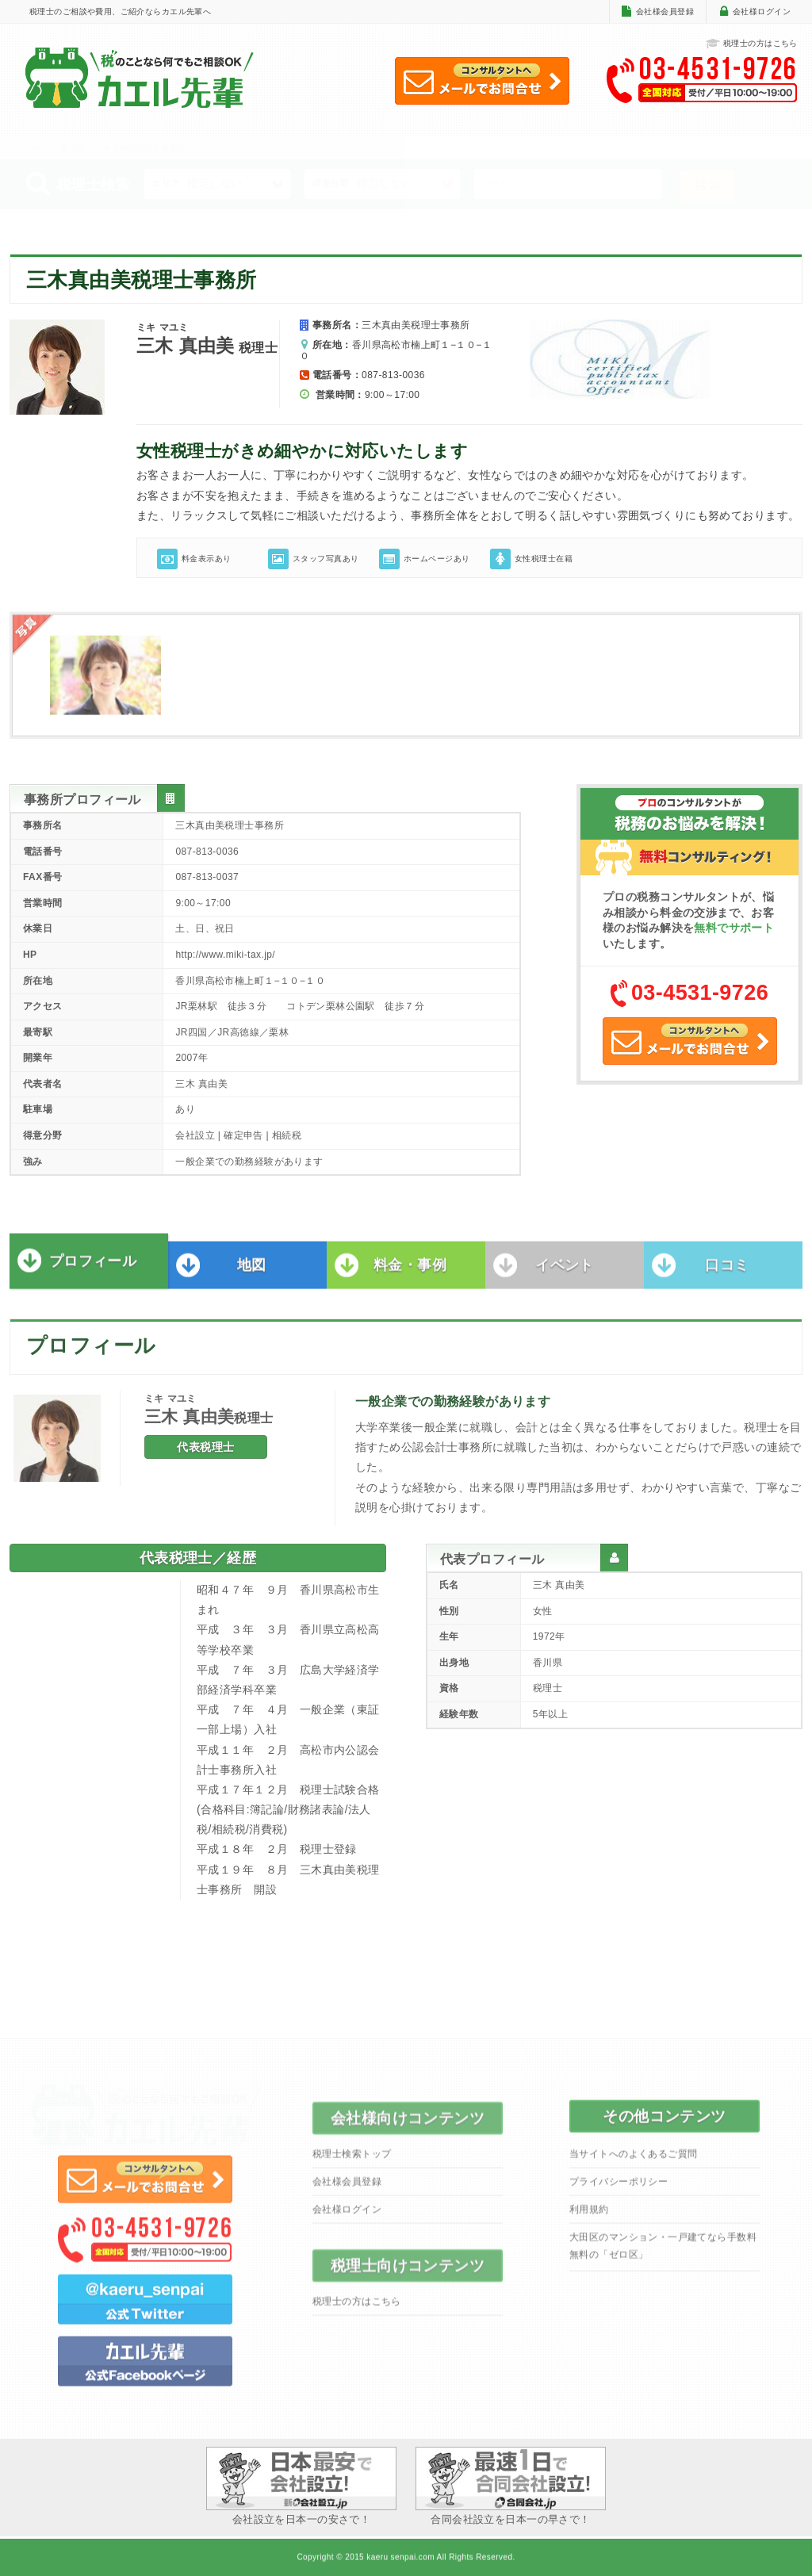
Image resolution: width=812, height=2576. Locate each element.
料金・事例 (409, 1272)
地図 (251, 1272)
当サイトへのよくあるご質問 (633, 2160)
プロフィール (93, 1268)
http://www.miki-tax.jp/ (225, 954)
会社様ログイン (762, 11)
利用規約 (589, 2216)
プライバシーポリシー (618, 2188)
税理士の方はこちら (752, 44)
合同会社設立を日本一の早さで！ (511, 2486)
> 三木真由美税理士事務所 (136, 148)
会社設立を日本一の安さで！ (301, 2486)
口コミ (727, 1272)
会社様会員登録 (665, 11)
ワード (495, 183)
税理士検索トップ (351, 2160)
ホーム (37, 148)
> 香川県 (69, 148)
